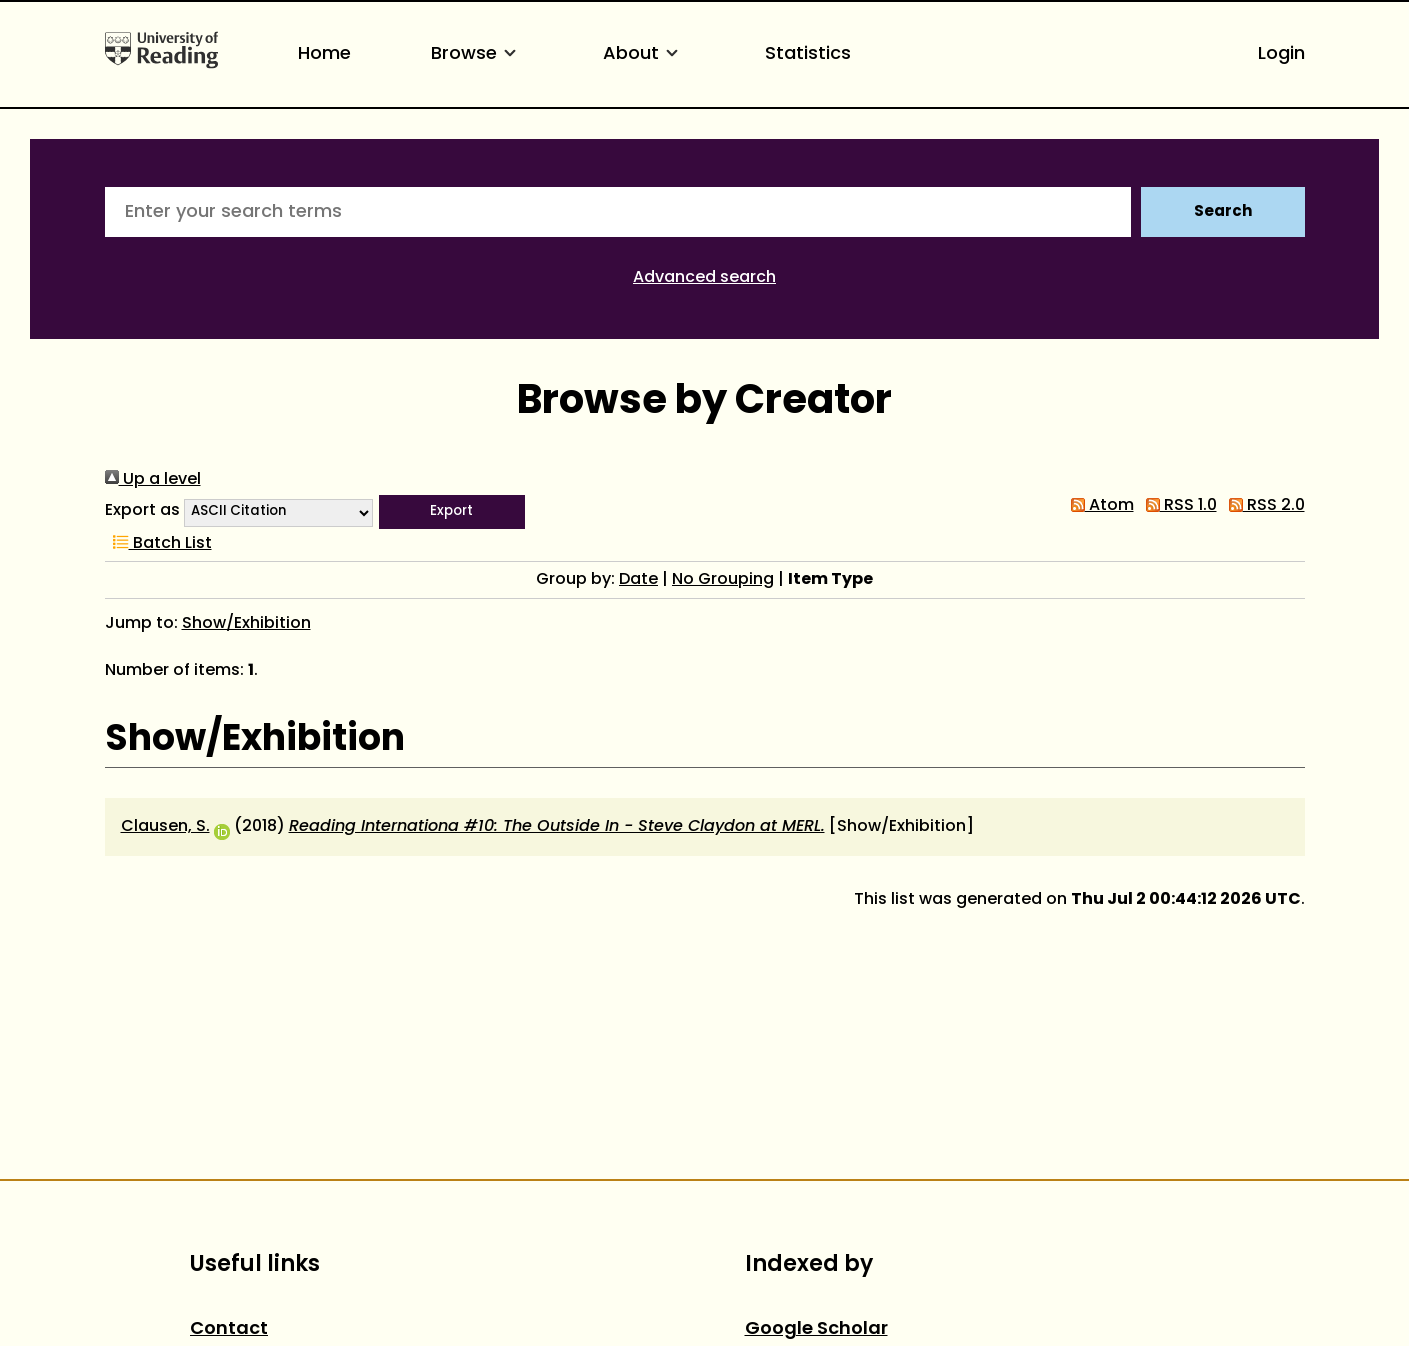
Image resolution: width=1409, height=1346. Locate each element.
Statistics (808, 54)
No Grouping (723, 580)
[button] (452, 512)
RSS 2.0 (1263, 506)
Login (1281, 54)
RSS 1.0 (1177, 506)
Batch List (158, 544)
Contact (229, 1329)
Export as (142, 511)
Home (324, 54)
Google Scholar (816, 1329)
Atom (1098, 506)
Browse (477, 54)
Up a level (153, 480)
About (644, 54)
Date (638, 580)
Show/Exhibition (246, 624)
